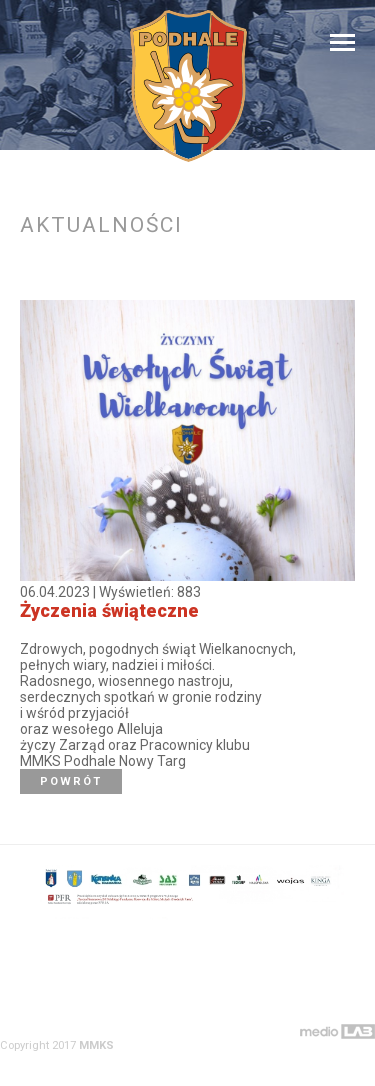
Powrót (71, 781)
